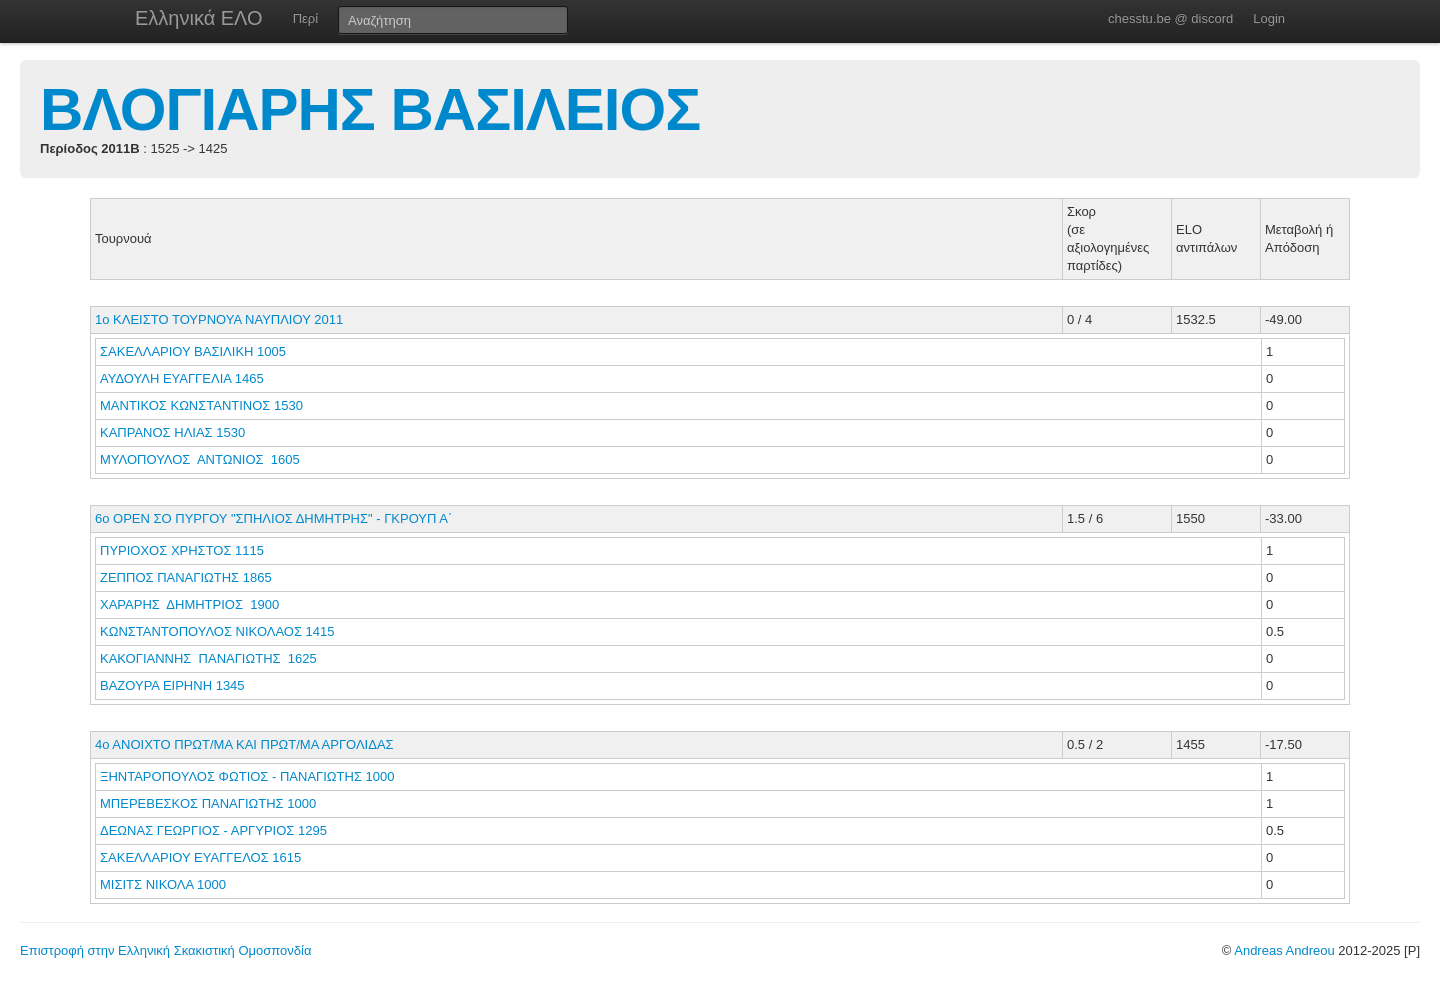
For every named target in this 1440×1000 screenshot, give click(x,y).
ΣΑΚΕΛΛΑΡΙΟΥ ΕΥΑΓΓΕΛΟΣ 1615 (200, 857)
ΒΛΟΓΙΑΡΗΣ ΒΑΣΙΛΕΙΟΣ (370, 109)
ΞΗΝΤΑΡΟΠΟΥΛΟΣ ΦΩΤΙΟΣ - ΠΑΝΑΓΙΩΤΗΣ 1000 (247, 776)
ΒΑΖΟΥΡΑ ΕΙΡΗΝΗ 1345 (172, 685)
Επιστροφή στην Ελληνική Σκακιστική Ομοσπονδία (165, 950)
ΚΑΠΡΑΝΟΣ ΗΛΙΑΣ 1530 (172, 432)
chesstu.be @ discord (1170, 18)
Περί (305, 18)
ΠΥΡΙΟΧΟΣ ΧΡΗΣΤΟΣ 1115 (182, 550)
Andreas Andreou (1284, 950)
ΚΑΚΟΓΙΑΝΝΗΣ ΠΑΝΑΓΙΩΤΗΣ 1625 (208, 658)
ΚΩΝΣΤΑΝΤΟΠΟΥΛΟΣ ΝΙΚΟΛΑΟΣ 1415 (217, 631)
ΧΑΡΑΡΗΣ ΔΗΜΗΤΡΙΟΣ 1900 (189, 604)
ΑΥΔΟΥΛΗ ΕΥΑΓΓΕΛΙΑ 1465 (182, 378)
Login (1269, 18)
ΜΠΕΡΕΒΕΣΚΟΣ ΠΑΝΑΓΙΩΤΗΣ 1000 (208, 803)
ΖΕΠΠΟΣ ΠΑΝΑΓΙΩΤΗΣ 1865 (186, 577)
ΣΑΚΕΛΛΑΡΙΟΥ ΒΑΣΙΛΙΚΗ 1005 (193, 351)
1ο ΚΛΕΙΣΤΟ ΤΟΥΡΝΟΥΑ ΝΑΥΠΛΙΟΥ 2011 (219, 319)
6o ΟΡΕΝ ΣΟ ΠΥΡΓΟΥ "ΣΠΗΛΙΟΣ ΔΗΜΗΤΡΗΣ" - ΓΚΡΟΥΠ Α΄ (273, 518)
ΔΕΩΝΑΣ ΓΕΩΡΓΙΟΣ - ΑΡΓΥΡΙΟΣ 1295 (213, 830)
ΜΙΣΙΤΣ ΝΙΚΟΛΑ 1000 (163, 884)
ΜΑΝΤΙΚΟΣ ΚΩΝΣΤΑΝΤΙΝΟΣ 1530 (201, 405)
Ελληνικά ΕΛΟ (199, 18)
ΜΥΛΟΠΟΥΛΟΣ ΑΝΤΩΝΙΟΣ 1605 (200, 459)
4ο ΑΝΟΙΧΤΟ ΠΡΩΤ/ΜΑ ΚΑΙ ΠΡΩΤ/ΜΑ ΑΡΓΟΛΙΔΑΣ (244, 744)
